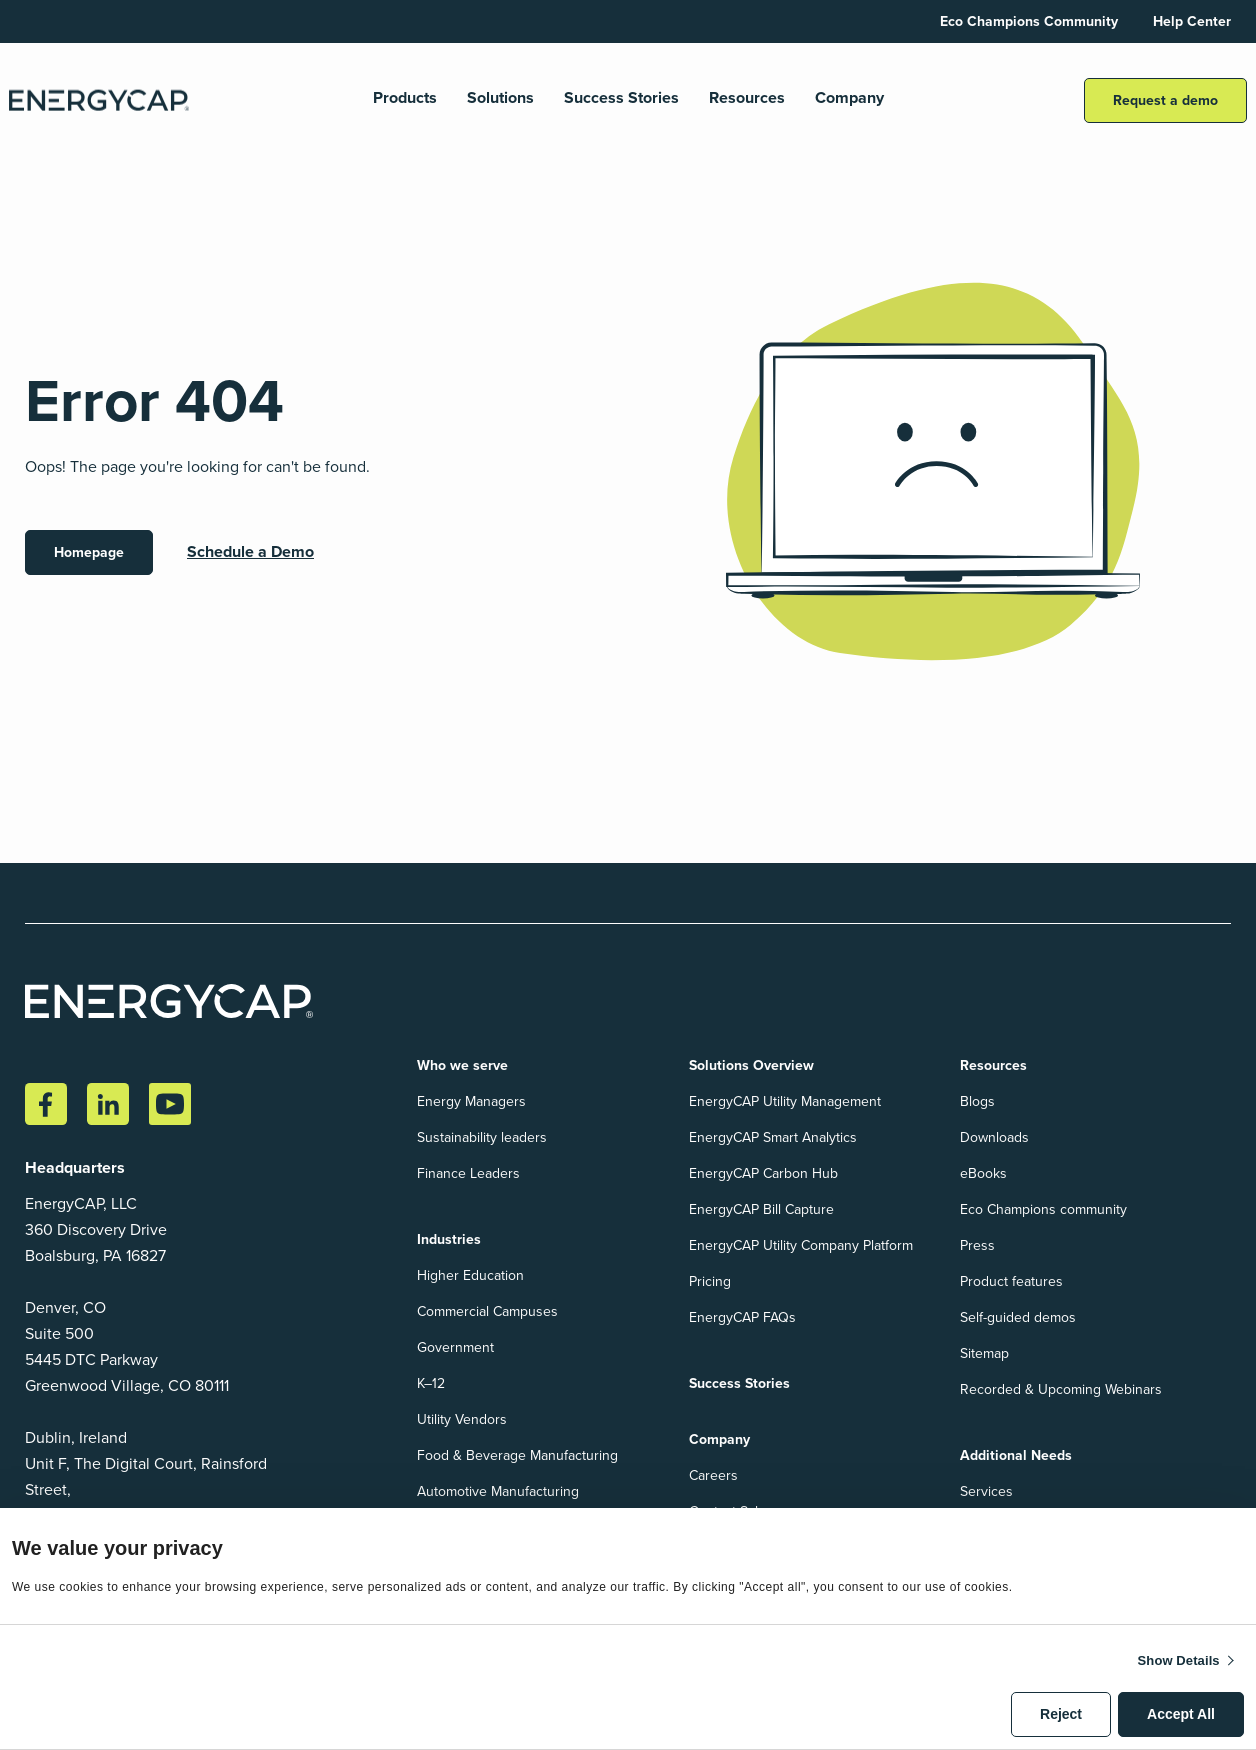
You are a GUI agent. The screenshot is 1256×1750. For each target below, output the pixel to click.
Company (849, 98)
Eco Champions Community (1029, 21)
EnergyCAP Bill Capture (761, 1209)
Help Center (1192, 21)
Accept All (1181, 1714)
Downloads (994, 1137)
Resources (747, 98)
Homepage (89, 552)
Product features (1011, 1281)
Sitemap (984, 1353)
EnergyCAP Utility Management (785, 1101)
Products (405, 98)
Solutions (500, 98)
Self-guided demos (1018, 1317)
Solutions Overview (751, 1065)
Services (986, 1491)
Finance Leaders (468, 1173)
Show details (1179, 1660)
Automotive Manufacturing (498, 1491)
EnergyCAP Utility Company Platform (801, 1245)
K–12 (431, 1383)
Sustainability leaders (482, 1137)
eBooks (983, 1173)
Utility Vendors (462, 1419)
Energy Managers (471, 1101)
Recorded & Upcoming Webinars (1061, 1389)
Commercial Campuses (487, 1311)
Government (455, 1347)
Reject (1061, 1714)
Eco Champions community (1043, 1209)
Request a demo (1165, 100)
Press (977, 1245)
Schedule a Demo (250, 551)
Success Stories (621, 98)
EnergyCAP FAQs (742, 1317)
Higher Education (470, 1275)
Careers (713, 1475)
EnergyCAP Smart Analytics (773, 1137)
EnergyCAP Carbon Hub (763, 1173)
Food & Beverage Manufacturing (517, 1455)
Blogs (977, 1101)
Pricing (710, 1281)
